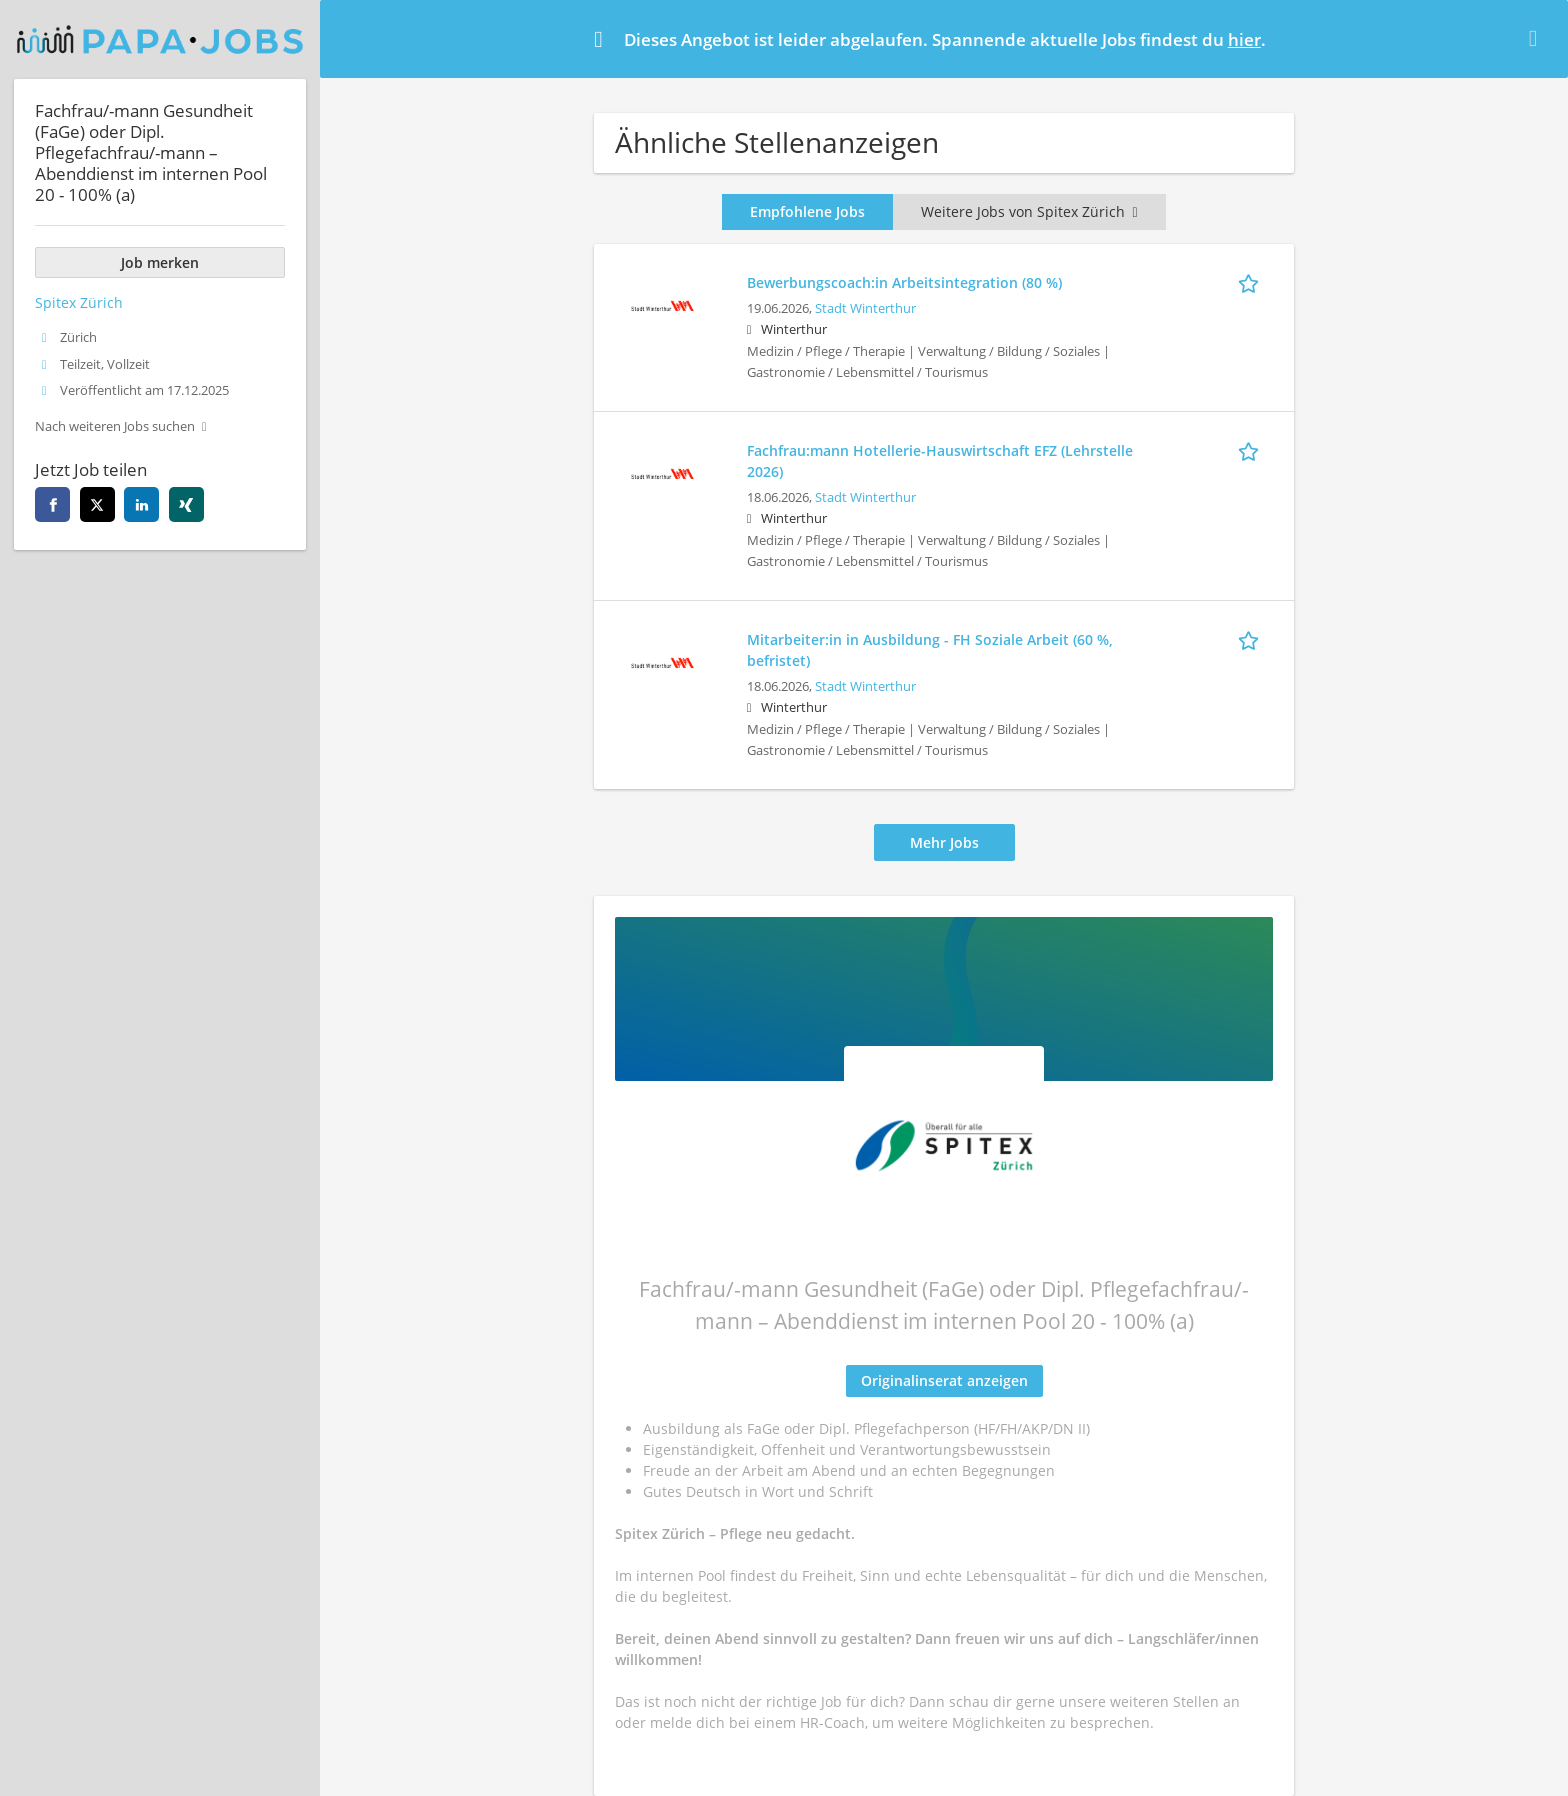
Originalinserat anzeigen (944, 1380)
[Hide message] (1537, 38)
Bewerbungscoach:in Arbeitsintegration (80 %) (904, 282)
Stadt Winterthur (865, 308)
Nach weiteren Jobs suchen (115, 426)
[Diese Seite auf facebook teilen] (52, 504)
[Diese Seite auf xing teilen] (186, 504)
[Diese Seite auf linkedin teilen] (141, 504)
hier (1244, 39)
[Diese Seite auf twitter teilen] (97, 504)
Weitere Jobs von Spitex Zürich (1029, 211)
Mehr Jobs (944, 842)
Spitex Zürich (79, 302)
